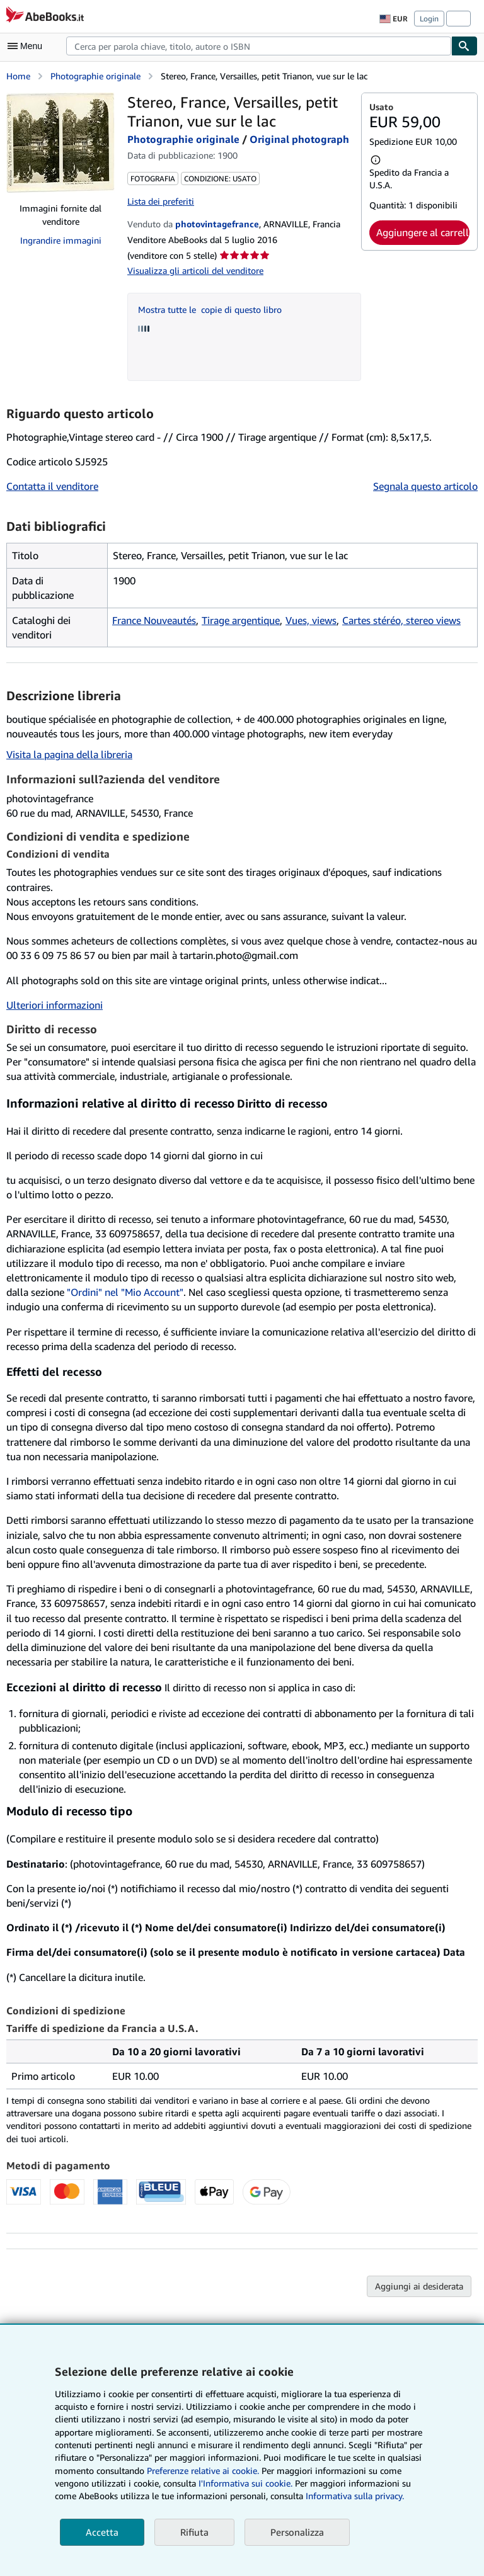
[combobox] (258, 46)
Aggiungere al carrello (423, 232)
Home (18, 76)
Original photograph (299, 139)
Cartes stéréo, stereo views (401, 620)
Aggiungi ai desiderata (419, 2286)
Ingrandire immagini (60, 240)
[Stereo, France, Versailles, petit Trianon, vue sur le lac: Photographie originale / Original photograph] (60, 143)
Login (429, 18)
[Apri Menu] (27, 46)
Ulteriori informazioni (54, 1005)
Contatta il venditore (52, 486)
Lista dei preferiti (160, 201)
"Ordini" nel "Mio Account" (125, 1292)
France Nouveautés (154, 620)
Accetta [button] (102, 2532)
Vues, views (311, 620)
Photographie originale (95, 76)
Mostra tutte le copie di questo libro (210, 309)
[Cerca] (464, 46)
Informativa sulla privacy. (355, 2495)
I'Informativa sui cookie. (245, 2483)
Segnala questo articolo (425, 486)
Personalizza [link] (297, 2532)
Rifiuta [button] (194, 2532)
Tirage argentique (241, 620)
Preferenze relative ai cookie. (203, 2470)
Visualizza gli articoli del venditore (195, 270)
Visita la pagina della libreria (69, 754)
